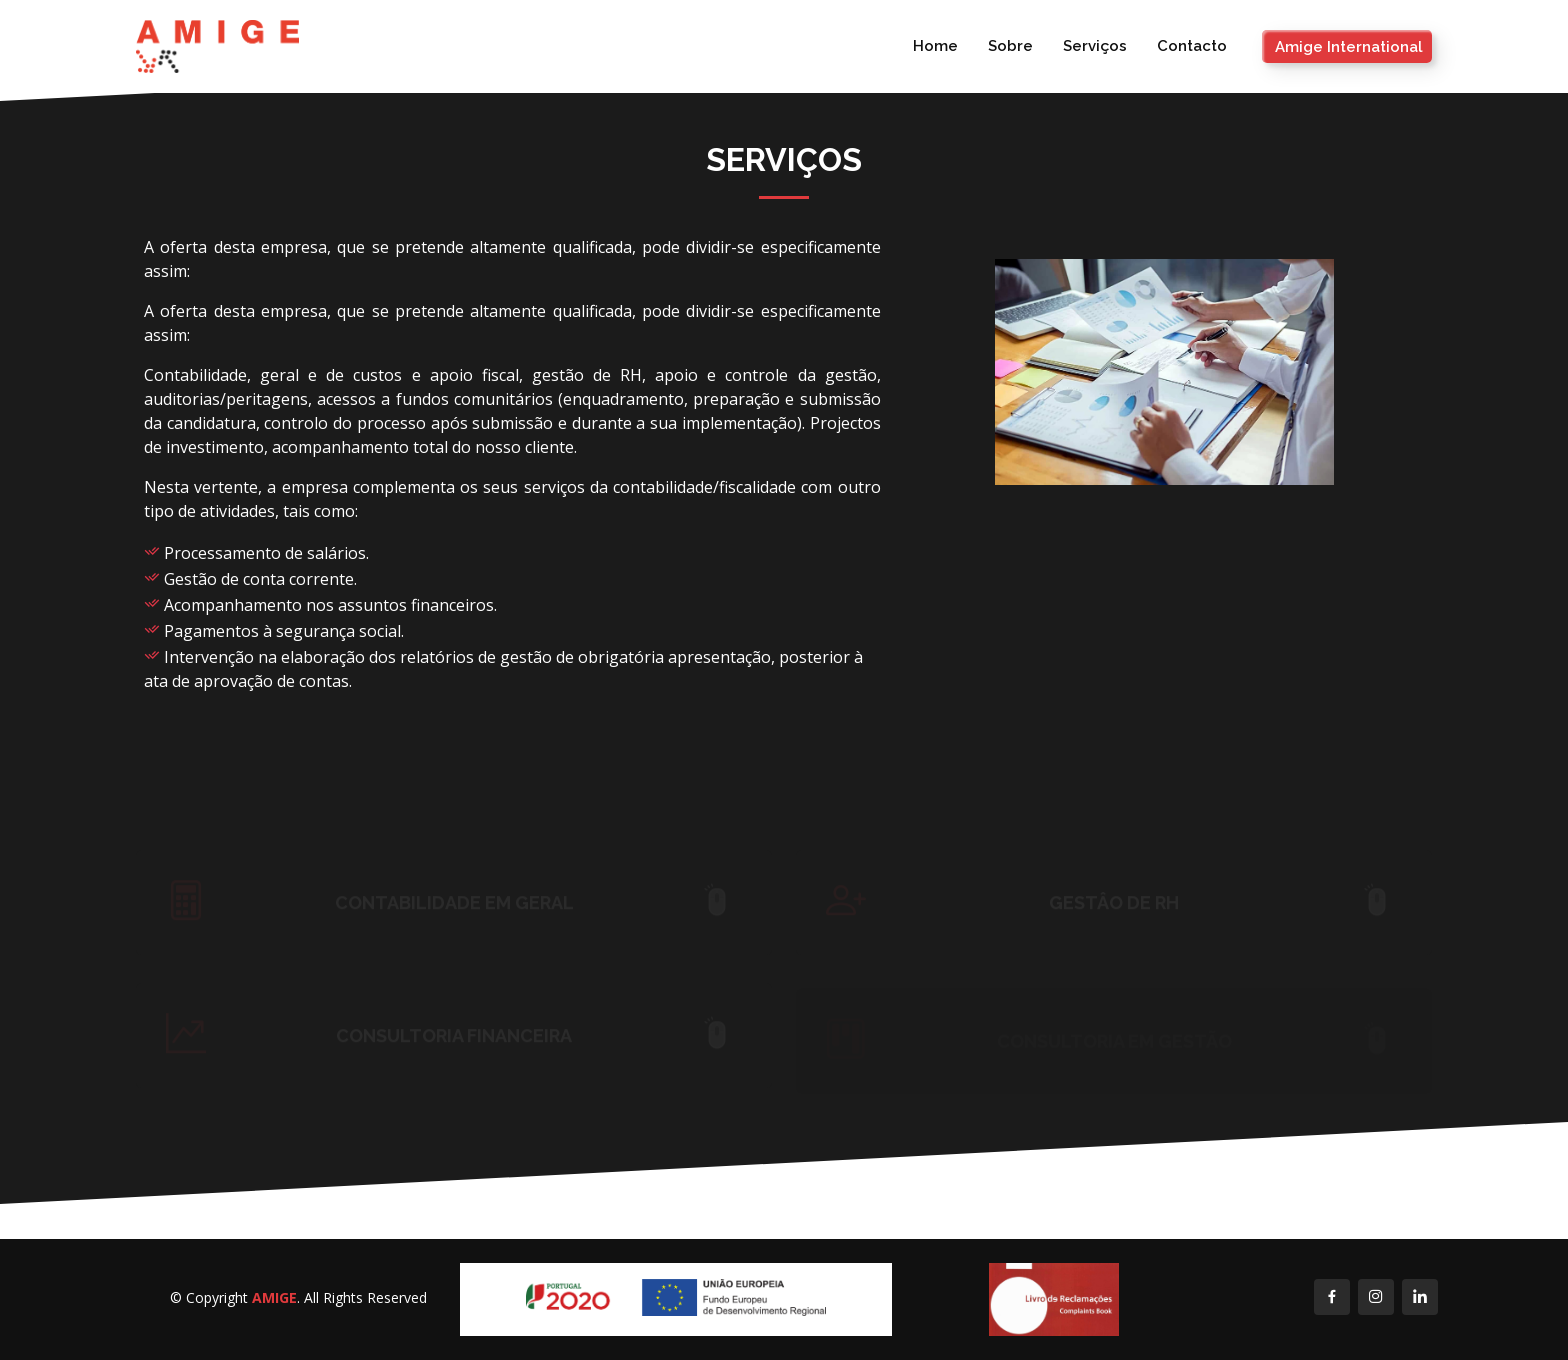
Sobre (1010, 46)
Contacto (1192, 46)
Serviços (1095, 46)
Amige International (1349, 47)
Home (935, 46)
